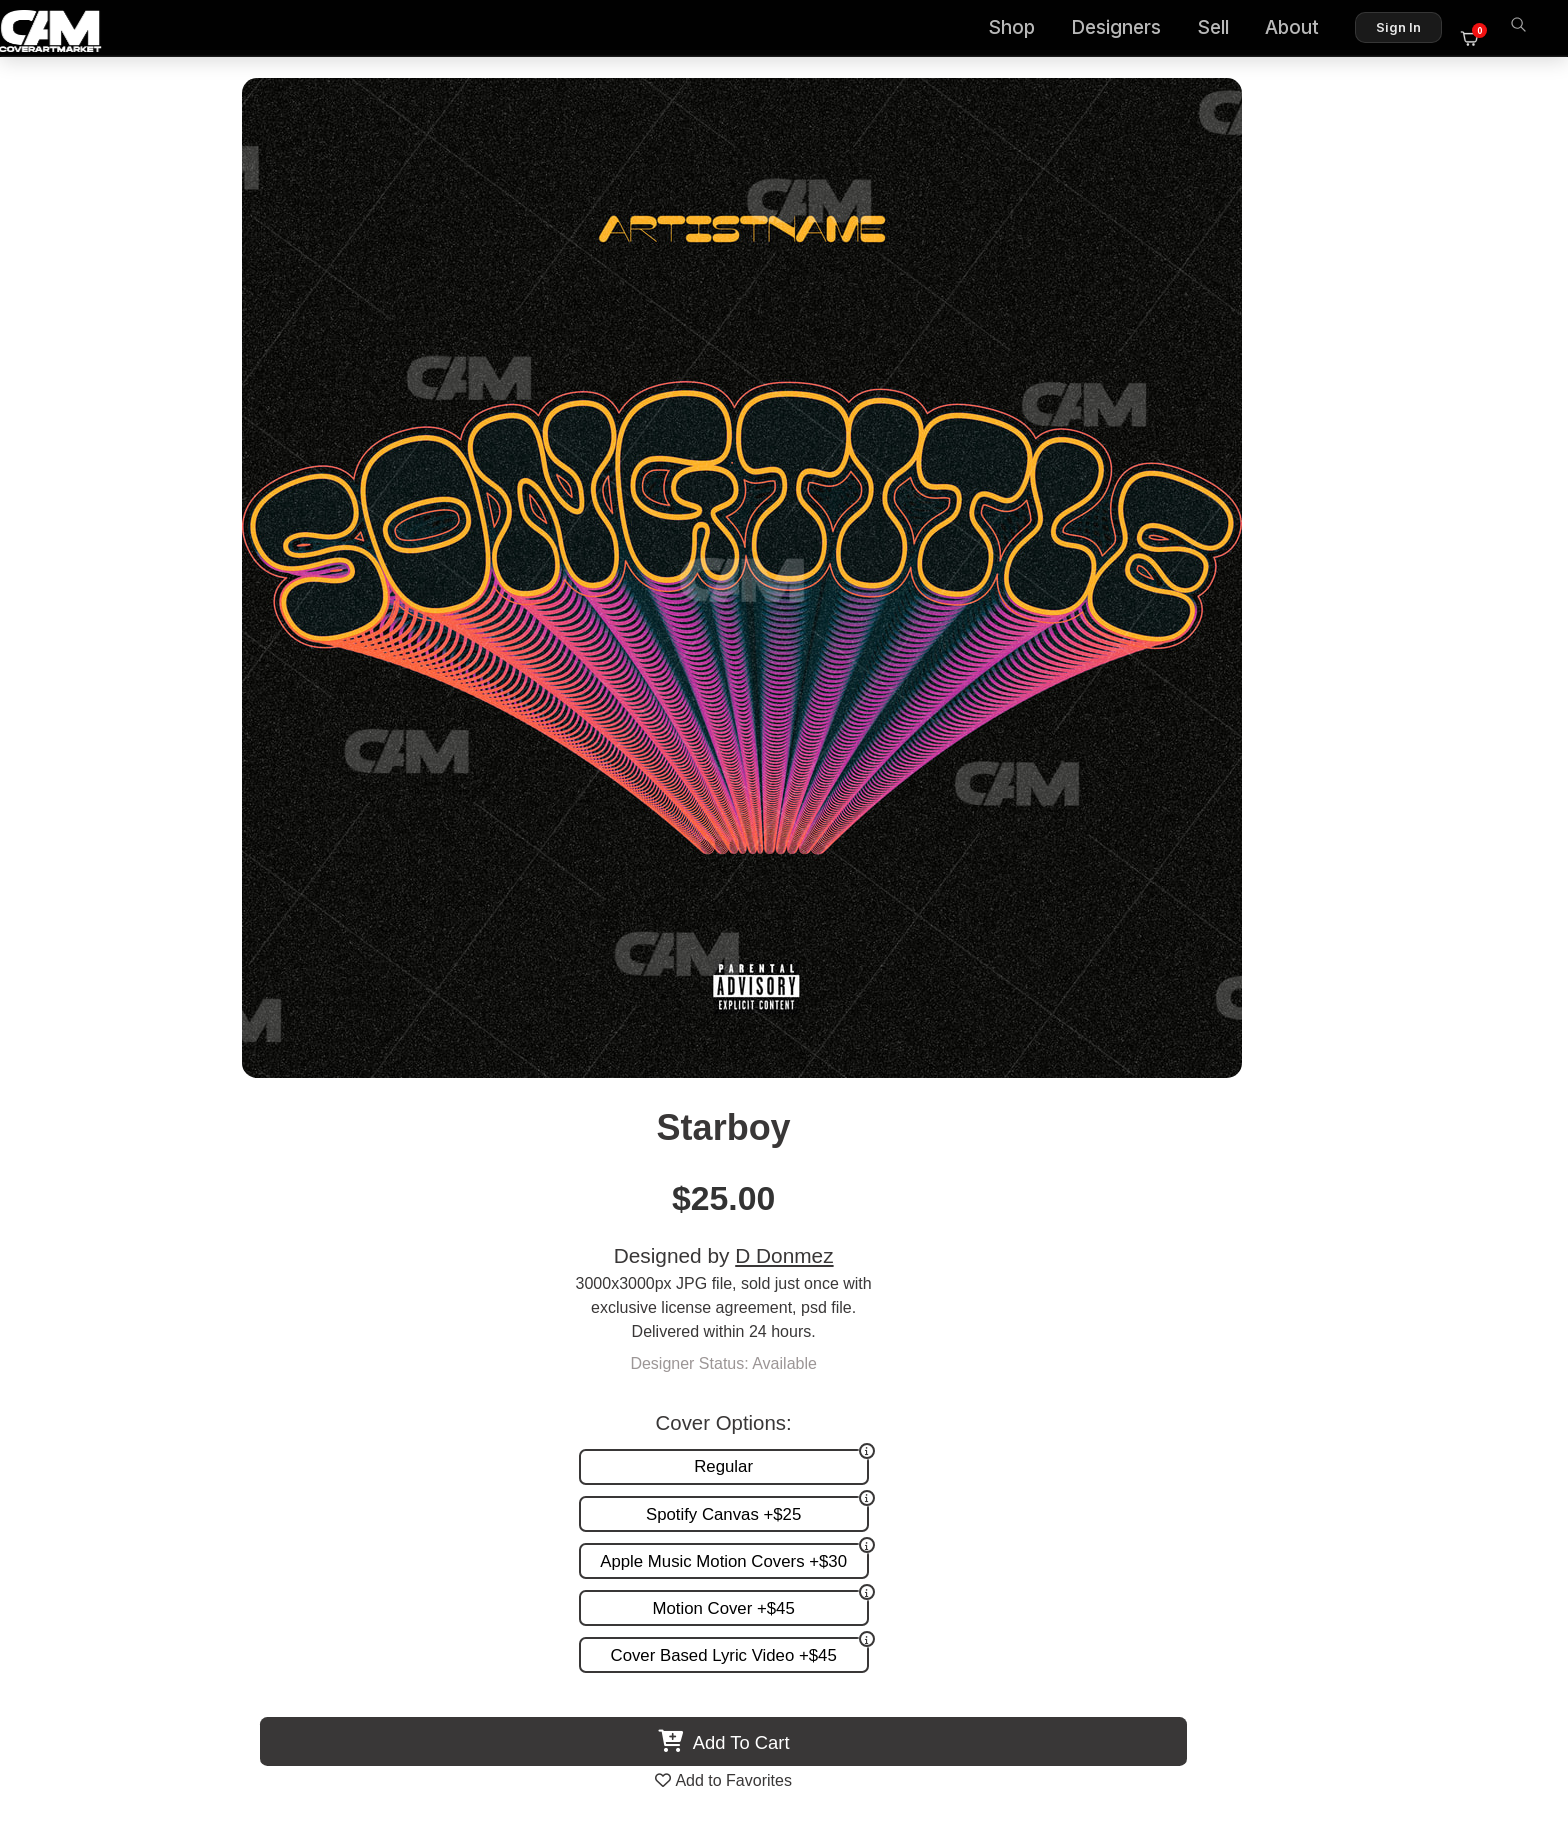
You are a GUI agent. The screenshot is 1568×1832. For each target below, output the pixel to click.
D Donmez (1201, 252)
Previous (66, 1017)
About (1304, 30)
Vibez (960, 1189)
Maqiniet (608, 1189)
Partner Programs (1442, 1421)
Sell (1225, 30)
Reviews (1475, 1380)
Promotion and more (1028, 1401)
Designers (1128, 30)
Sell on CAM (1460, 1401)
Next (1502, 1017)
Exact (1312, 1189)
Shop (1023, 30)
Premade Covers (1016, 1338)
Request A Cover (1016, 1380)
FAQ (1489, 1359)
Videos (980, 1421)
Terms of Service (847, 1730)
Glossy (256, 1189)
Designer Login (714, 1730)
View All (899, 811)
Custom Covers (1011, 1359)
